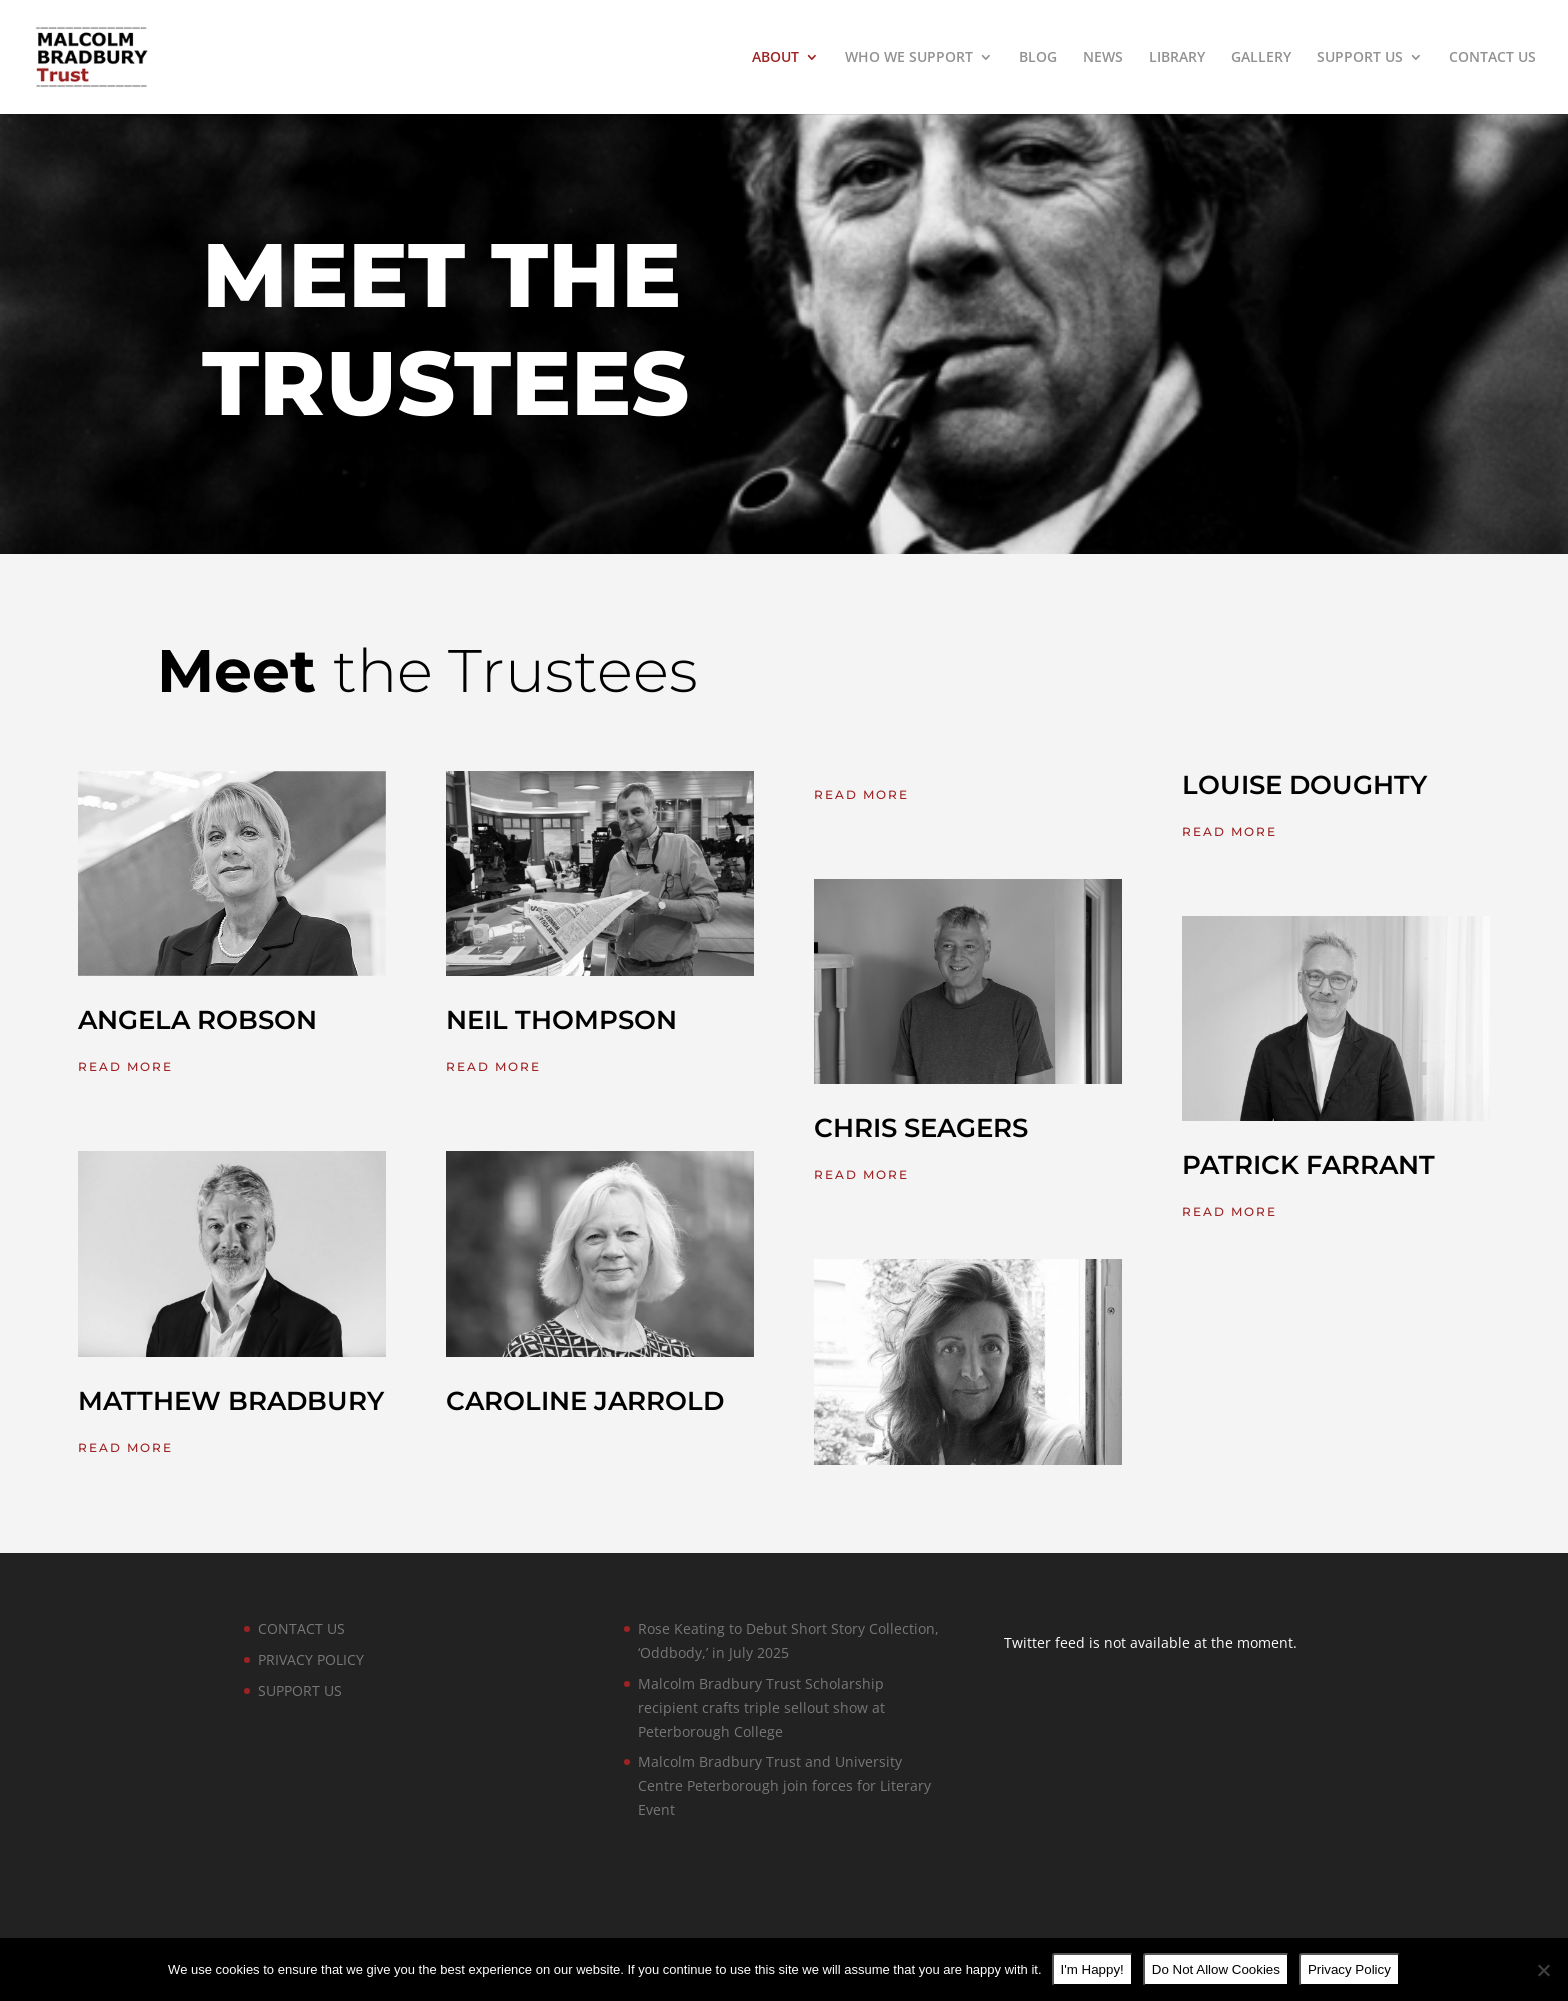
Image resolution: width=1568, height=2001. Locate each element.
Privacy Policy (1349, 1969)
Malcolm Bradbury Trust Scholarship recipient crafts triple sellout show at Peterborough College (761, 1707)
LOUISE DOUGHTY (1304, 785)
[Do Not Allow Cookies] (1543, 1970)
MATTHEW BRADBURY (231, 1401)
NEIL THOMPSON (561, 1020)
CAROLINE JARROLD (585, 1401)
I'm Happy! (1092, 1969)
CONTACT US (1492, 58)
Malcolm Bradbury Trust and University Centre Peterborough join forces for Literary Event (784, 1785)
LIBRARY (1177, 58)
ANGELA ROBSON (197, 1020)
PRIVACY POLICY (311, 1659)
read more (125, 1066)
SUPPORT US (1360, 58)
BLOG (1038, 58)
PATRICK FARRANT (1308, 1165)
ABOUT (775, 58)
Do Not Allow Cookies (1216, 1969)
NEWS (1103, 58)
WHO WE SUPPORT (909, 58)
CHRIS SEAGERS (921, 1128)
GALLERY (1261, 58)
